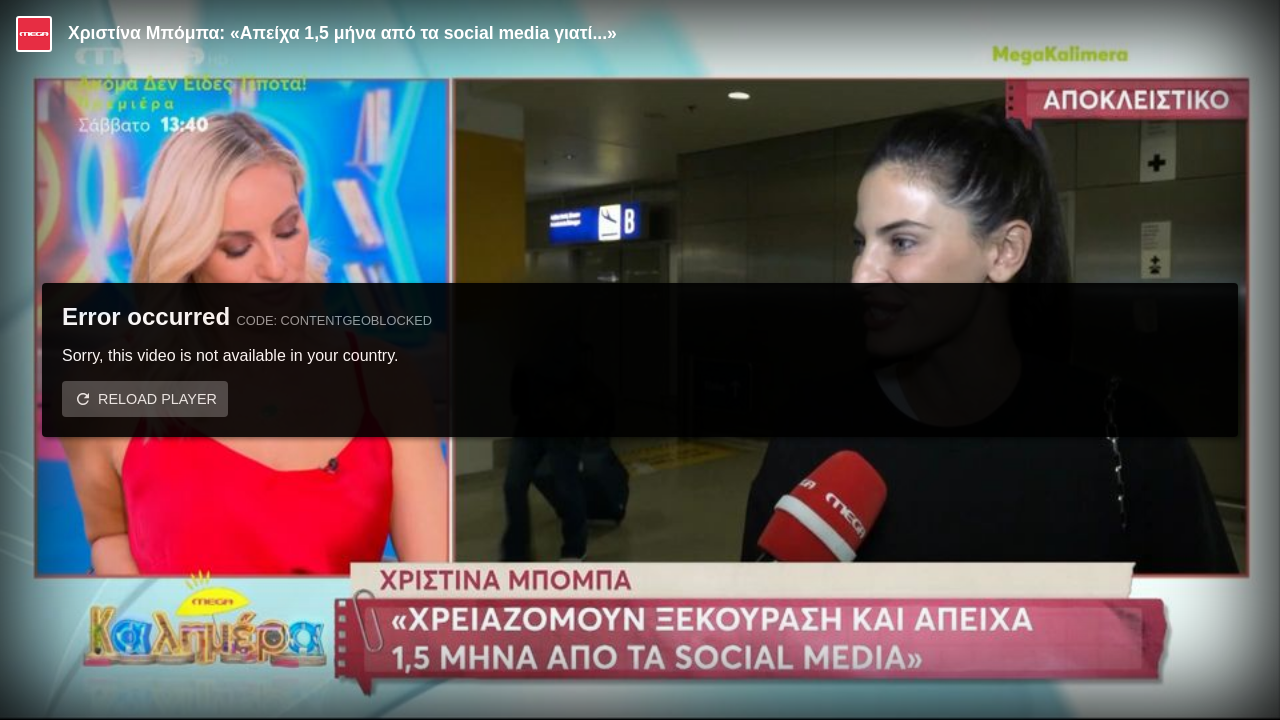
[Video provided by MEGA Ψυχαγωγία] (34, 34)
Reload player (157, 399)
